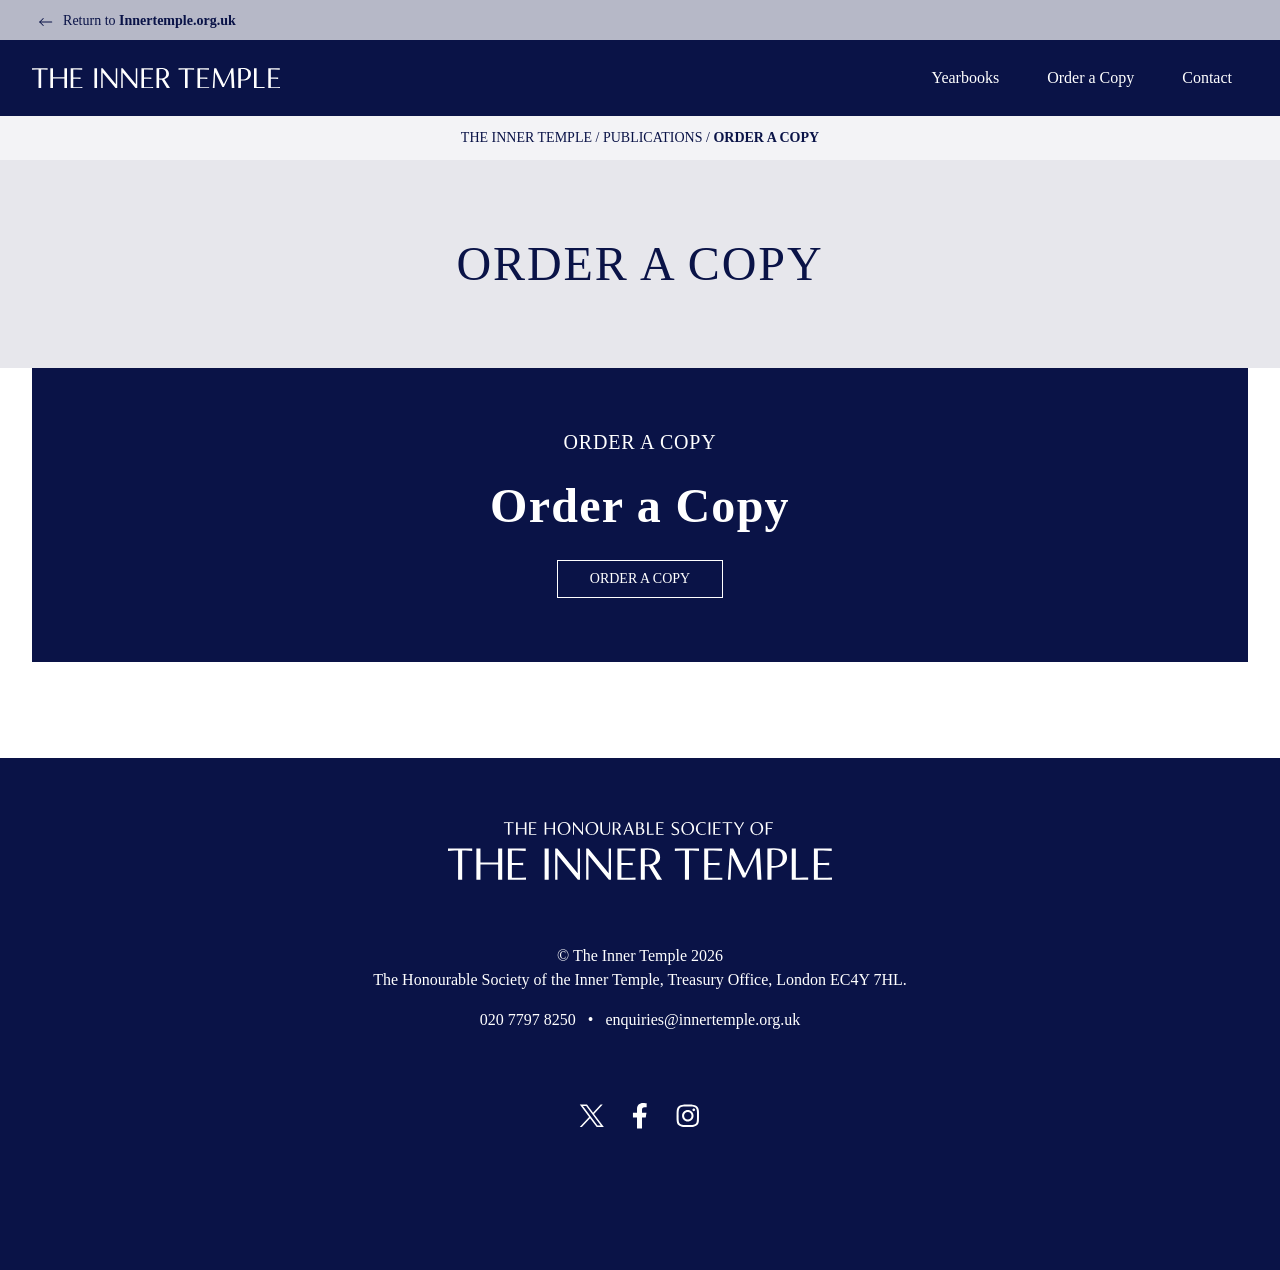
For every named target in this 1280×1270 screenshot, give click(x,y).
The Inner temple (540, 138)
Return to (134, 21)
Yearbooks (963, 78)
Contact (1205, 78)
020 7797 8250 (531, 1020)
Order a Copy (1088, 78)
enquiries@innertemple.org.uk (704, 1020)
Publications (647, 138)
